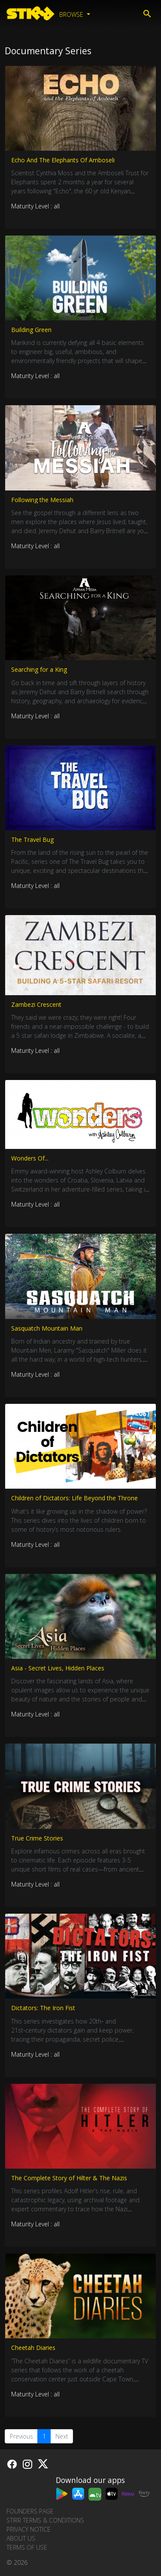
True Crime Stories (37, 1838)
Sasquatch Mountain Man (46, 1328)
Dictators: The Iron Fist (43, 2008)
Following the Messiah (42, 500)
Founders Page (30, 2511)
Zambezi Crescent (36, 1004)
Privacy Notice (28, 2529)
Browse (72, 14)
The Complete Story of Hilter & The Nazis (69, 2178)
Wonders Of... (30, 1158)
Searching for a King (39, 669)
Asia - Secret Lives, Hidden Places (57, 1668)
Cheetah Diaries (33, 2347)
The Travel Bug (32, 839)
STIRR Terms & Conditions (45, 2520)
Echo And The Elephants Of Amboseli (63, 160)
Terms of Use (26, 2547)
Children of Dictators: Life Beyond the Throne (74, 1498)
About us (20, 2538)
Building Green (31, 330)
